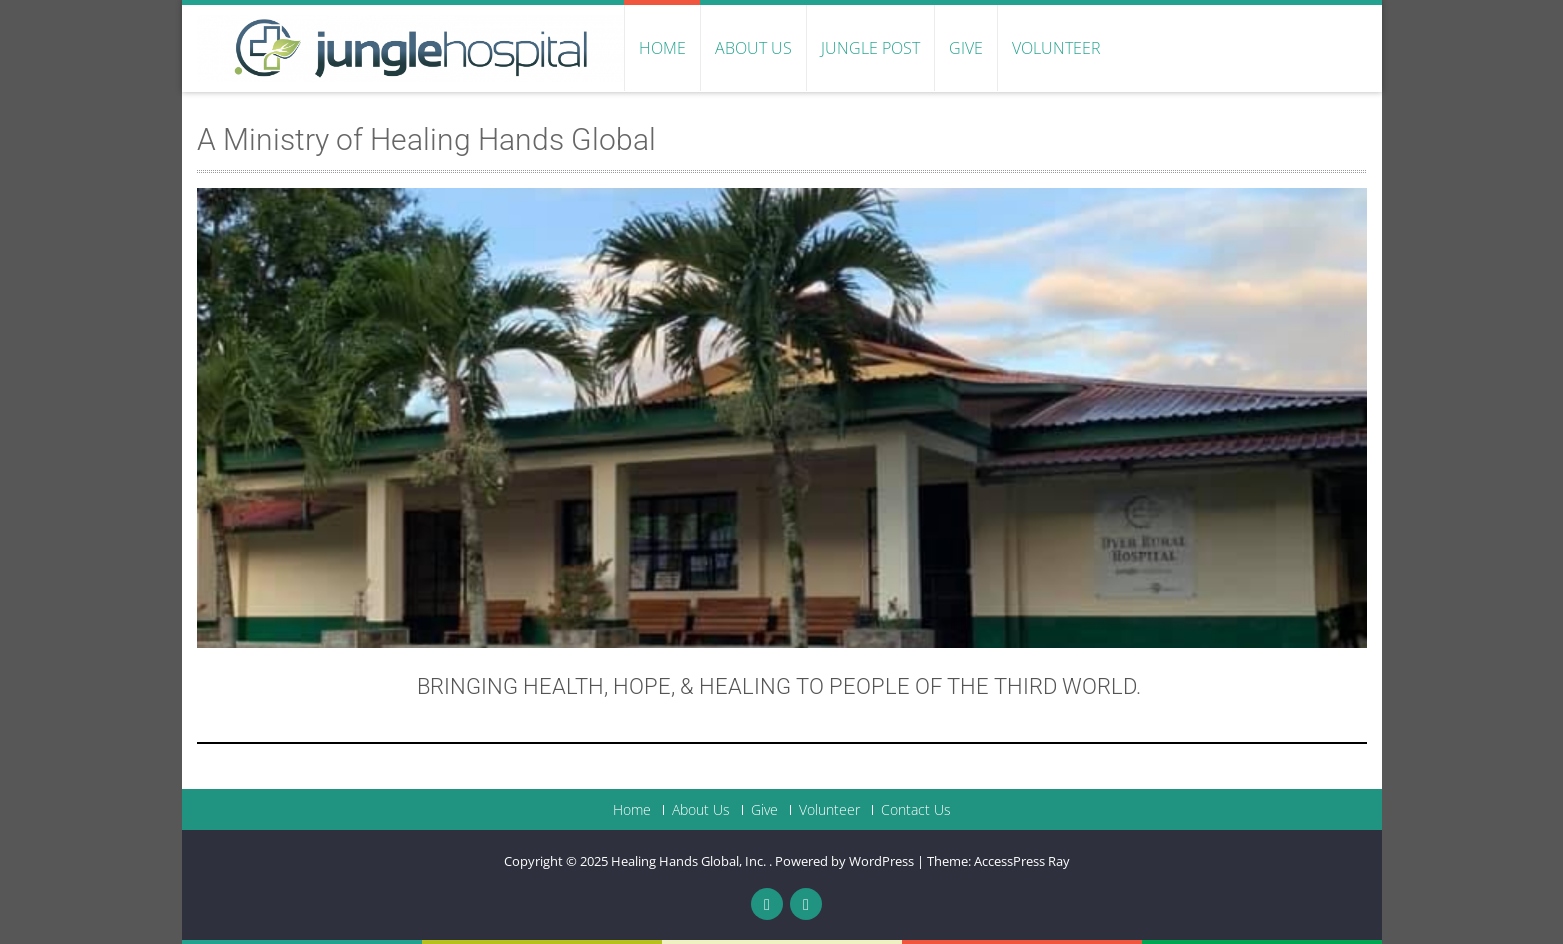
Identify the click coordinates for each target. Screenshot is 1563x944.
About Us (753, 48)
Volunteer (1056, 48)
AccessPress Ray (1022, 861)
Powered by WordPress (844, 861)
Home (662, 48)
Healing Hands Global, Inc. (690, 861)
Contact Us (916, 810)
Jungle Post (870, 48)
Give (966, 48)
